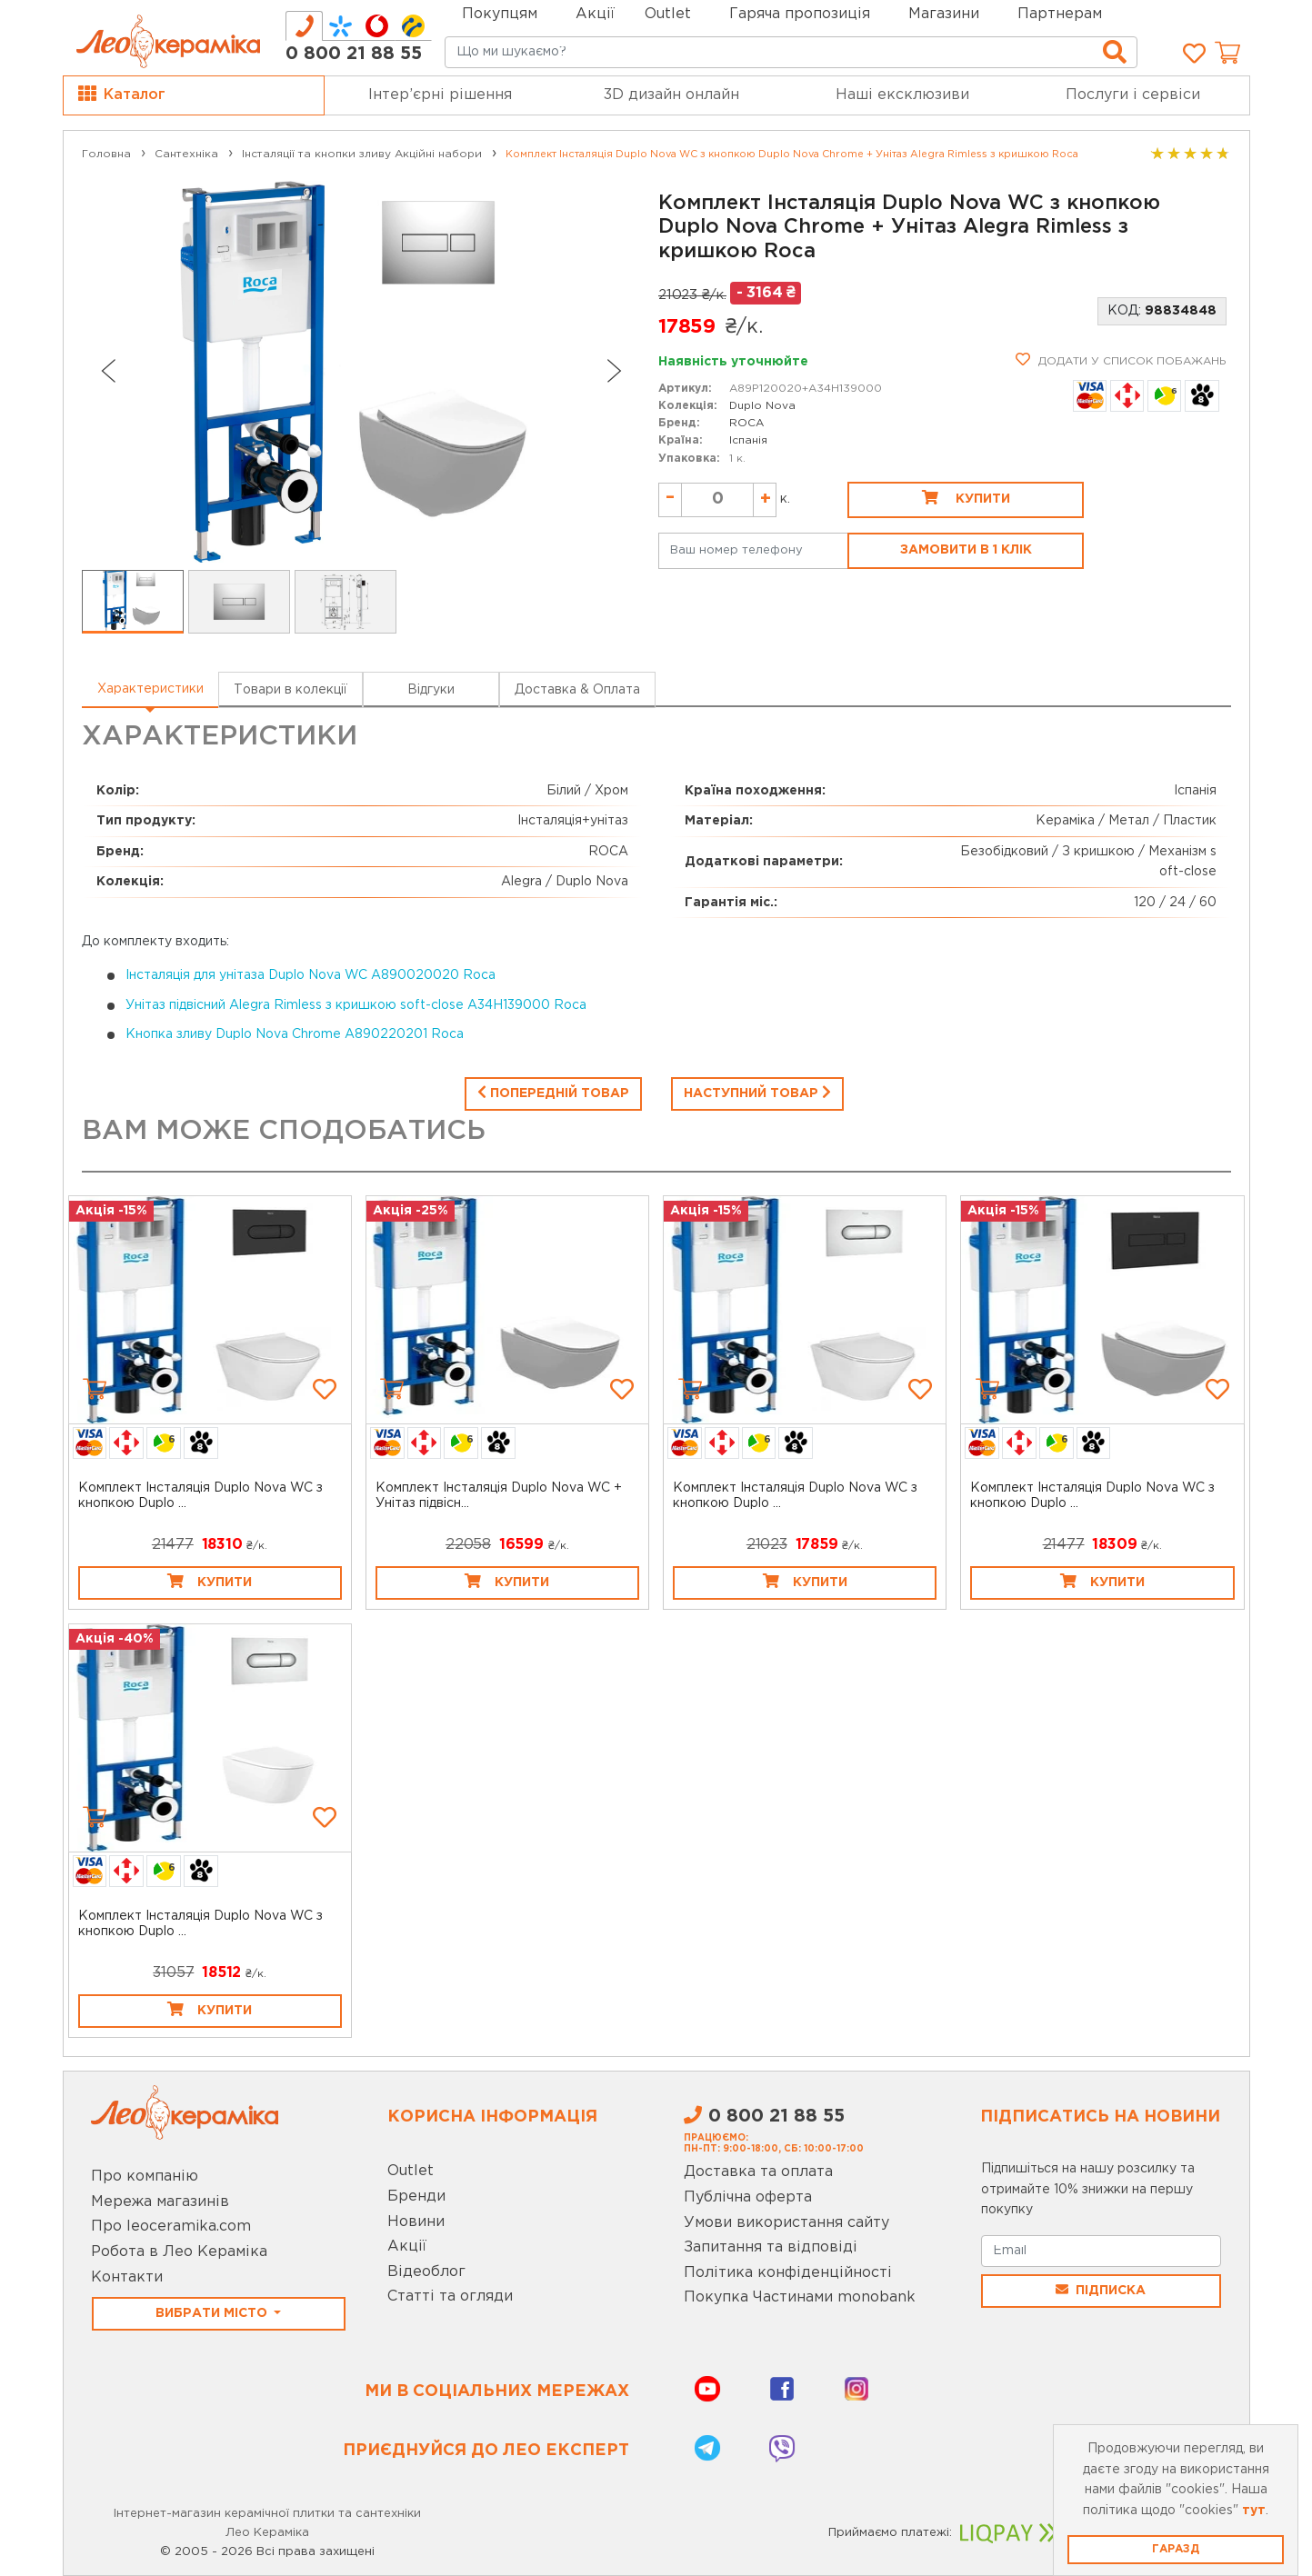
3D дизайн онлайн (671, 95)
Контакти (127, 2277)
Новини (416, 2222)
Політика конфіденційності (788, 2273)
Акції (595, 14)
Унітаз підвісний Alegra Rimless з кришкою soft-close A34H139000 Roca (355, 1005)
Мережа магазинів (160, 2202)
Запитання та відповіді (770, 2247)
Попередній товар (553, 1091)
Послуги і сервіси (1133, 95)
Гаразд (1175, 2549)
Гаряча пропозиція (799, 14)
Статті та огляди (450, 2296)
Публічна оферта (748, 2197)
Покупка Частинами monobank (800, 2297)
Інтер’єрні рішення (440, 95)
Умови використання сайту (786, 2223)
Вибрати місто (213, 2313)
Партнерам (1059, 14)
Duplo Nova (762, 406)
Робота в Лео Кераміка (179, 2252)
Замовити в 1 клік (966, 549)
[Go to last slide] (107, 371)
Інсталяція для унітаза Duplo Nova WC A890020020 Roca (310, 975)
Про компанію (144, 2176)
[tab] (304, 26)
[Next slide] (614, 371)
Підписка (1101, 2289)
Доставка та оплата (758, 2172)
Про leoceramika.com (171, 2226)
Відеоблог (426, 2272)
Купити (966, 497)
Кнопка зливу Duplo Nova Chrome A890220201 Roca (294, 1034)
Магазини (943, 14)
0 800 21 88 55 (353, 53)
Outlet (410, 2171)
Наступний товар (757, 1091)
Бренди (416, 2196)
